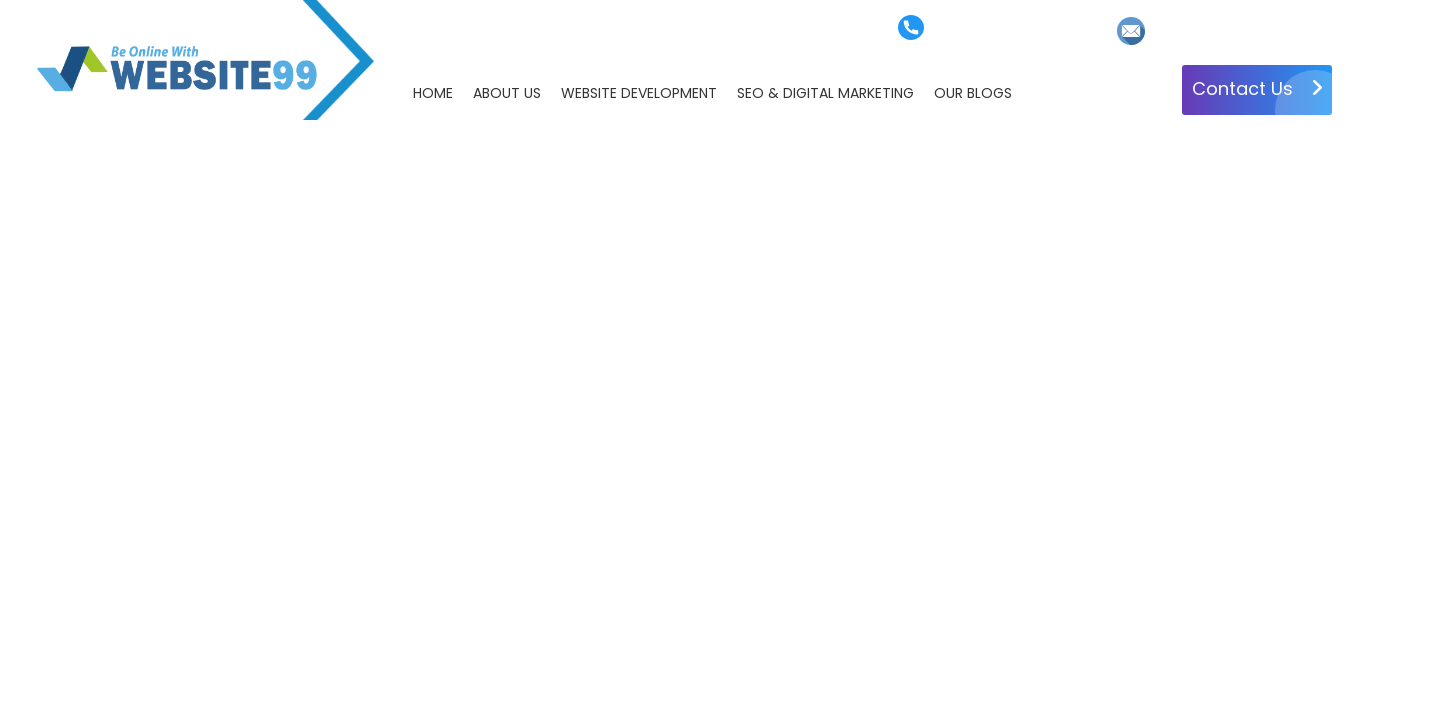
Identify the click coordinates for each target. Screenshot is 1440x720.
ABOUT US (507, 93)
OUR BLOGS (973, 93)
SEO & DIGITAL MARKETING (825, 93)
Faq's (545, 30)
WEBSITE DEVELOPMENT (639, 93)
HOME (433, 93)
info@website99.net (1219, 30)
